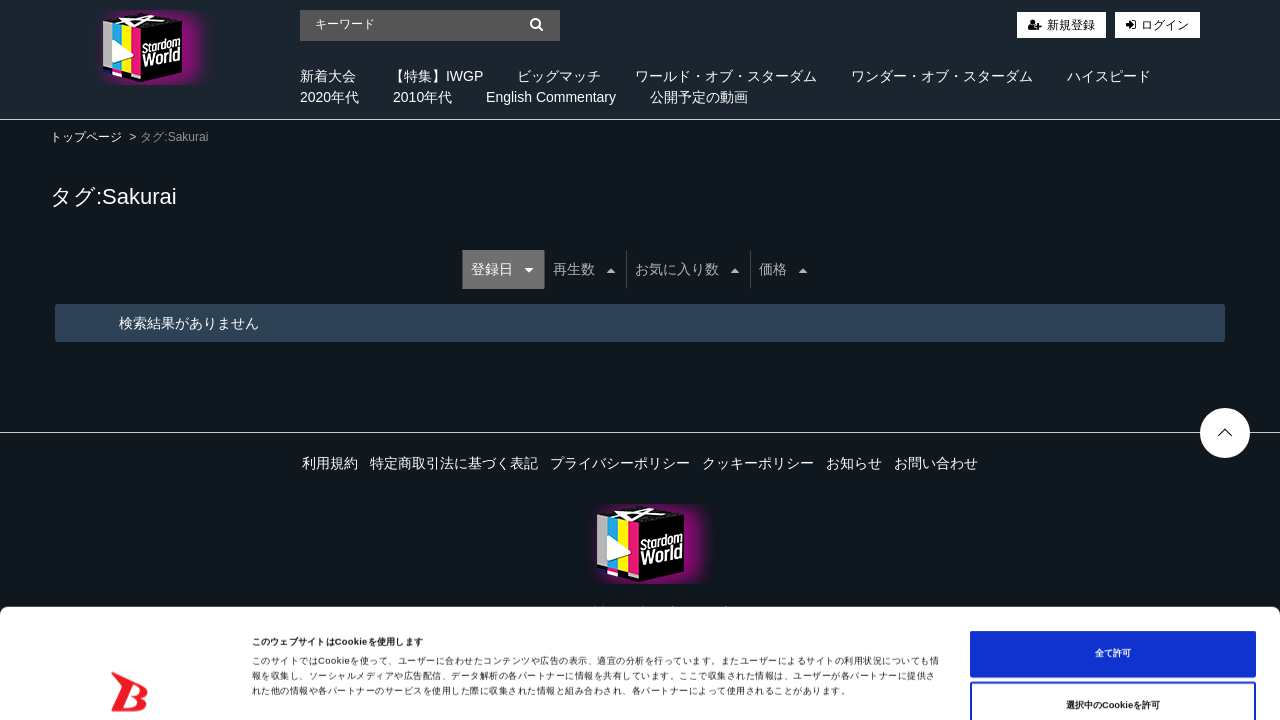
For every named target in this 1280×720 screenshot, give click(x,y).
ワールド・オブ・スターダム (726, 76)
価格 (783, 269)
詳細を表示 (770, 687)
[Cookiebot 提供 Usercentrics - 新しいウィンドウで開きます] (129, 686)
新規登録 (1071, 25)
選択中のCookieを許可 (1113, 607)
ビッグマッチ (559, 76)
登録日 (502, 269)
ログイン (1165, 25)
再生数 (584, 269)
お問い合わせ (936, 463)
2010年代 (422, 97)
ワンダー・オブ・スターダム (942, 76)
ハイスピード (1109, 76)
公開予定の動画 (699, 97)
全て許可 (1113, 555)
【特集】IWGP (436, 76)
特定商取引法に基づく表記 (454, 463)
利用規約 (330, 463)
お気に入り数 (687, 269)
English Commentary (551, 97)
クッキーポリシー (758, 463)
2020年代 (329, 97)
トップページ (86, 137)
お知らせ (854, 463)
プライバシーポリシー (620, 463)
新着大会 (328, 76)
